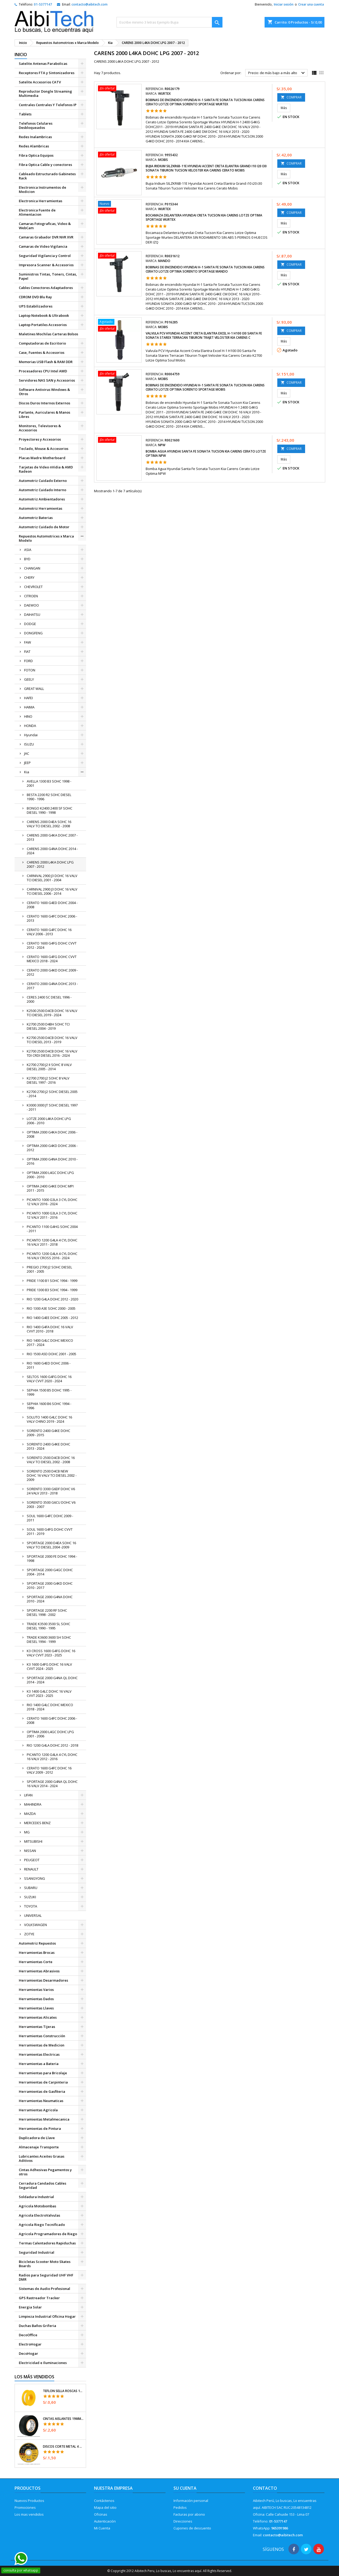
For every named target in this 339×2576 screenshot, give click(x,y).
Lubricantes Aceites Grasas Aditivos (41, 2158)
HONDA (30, 725)
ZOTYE (29, 1934)
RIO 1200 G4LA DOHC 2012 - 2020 (52, 1299)
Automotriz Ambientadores (42, 499)
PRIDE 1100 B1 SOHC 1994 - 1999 (52, 1280)
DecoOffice (28, 2335)
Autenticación (105, 2521)
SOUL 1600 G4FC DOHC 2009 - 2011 (50, 1517)
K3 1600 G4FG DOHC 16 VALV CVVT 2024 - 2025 (49, 1666)
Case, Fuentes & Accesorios (41, 352)
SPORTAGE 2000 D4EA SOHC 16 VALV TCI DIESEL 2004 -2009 (51, 1544)
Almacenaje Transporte (39, 2147)
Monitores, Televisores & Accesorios (40, 427)
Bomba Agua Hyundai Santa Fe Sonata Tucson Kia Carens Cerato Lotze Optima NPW (206, 453)
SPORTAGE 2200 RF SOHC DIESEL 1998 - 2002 (47, 1612)
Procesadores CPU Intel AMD (43, 371)
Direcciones (182, 2521)
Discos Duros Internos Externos (44, 403)
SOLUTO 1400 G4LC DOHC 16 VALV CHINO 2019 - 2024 (49, 1419)
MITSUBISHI (33, 1841)
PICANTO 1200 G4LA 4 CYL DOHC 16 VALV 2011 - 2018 (52, 1242)
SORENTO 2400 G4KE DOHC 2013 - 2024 (48, 1446)
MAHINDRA (32, 1804)
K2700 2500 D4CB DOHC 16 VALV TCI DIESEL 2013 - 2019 (52, 1039)
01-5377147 (43, 4)
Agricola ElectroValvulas (39, 2215)
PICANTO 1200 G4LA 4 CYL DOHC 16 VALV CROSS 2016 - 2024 (52, 1255)
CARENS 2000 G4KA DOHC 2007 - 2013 (52, 837)
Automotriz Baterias (36, 517)
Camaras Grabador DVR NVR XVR (46, 237)
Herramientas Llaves (36, 2008)
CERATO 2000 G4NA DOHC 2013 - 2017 (52, 985)
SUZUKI (30, 1897)
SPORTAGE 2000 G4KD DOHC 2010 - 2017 (50, 1585)
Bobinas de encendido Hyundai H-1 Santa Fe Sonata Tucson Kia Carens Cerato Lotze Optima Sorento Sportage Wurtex (205, 102)
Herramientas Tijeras (37, 2026)
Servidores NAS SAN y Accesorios (47, 380)
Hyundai (31, 735)
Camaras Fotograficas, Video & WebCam (45, 225)
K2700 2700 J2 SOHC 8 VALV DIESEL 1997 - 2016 (48, 1080)
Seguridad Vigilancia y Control (45, 255)
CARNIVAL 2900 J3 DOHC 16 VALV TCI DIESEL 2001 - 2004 (52, 877)
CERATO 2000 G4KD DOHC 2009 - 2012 (52, 972)
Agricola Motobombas (37, 2206)
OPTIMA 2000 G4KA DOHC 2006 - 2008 (52, 1134)
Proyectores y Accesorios (40, 439)
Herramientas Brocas (37, 1952)
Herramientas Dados (36, 1998)
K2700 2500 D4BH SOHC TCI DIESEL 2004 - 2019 (48, 1026)
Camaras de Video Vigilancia (43, 246)
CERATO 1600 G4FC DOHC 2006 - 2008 (52, 1720)
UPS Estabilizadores (35, 306)
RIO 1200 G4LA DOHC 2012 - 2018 (52, 1745)
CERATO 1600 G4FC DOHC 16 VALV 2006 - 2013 (49, 931)
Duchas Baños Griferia (37, 2325)
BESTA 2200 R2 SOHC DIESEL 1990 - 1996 (49, 796)
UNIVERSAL (33, 1915)
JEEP (27, 762)
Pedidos (180, 2507)
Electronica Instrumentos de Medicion (42, 189)
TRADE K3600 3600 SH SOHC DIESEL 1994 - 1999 (49, 1639)
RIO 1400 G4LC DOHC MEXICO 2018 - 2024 (50, 1706)
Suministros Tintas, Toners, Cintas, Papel (48, 276)
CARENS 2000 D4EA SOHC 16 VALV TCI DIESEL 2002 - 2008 (49, 823)
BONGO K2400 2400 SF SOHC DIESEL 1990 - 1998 (49, 810)
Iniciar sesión (283, 4)
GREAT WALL (34, 688)
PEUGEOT (31, 1860)
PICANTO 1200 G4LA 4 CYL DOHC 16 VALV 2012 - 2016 (52, 1756)
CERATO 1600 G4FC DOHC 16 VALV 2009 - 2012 (49, 1770)
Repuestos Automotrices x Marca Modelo (46, 538)
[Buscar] (169, 22)
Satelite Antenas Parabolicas (43, 63)
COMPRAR (291, 97)
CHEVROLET (33, 586)
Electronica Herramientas (40, 200)
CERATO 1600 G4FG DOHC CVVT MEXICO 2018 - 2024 (52, 958)
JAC (26, 753)
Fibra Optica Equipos (36, 155)
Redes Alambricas (34, 146)
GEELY (29, 679)
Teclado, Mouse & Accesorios (43, 448)
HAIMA (29, 707)
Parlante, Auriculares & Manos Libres (44, 414)
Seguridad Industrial (36, 2252)
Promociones (25, 2507)
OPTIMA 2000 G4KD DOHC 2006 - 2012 (52, 1147)
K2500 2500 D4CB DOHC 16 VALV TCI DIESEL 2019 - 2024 (52, 1012)
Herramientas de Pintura (40, 2128)
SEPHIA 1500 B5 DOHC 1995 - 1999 (49, 1392)
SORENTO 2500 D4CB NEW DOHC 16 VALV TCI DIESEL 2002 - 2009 (52, 1475)
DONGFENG (33, 633)
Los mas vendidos (29, 2514)
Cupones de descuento (192, 2528)
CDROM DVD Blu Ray (35, 297)
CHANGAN (32, 568)
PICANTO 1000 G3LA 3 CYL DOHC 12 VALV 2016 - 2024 (52, 1201)
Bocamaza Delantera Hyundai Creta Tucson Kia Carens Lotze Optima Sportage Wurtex (204, 217)
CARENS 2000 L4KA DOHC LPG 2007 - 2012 (50, 864)
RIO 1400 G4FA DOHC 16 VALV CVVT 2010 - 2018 (50, 1329)
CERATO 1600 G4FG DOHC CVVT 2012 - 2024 (52, 945)
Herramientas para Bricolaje (43, 2073)
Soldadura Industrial (36, 2196)
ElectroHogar (30, 2344)
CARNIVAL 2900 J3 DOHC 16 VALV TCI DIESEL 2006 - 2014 (52, 891)
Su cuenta (185, 2488)
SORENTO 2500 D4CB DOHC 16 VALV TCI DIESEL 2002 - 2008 (51, 1459)
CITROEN (31, 596)
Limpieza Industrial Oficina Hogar (47, 2316)
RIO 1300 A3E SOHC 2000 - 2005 (51, 1308)
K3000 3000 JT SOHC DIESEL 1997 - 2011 (52, 1107)
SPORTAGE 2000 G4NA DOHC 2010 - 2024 (50, 1598)
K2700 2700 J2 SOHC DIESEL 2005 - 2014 (52, 1093)
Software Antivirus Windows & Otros (44, 391)
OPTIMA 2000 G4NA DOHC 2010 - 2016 (52, 1161)
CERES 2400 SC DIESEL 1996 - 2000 (49, 999)
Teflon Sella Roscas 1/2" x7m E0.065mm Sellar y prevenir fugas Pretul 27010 (63, 2391)
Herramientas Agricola (38, 2110)
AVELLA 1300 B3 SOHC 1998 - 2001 (49, 783)
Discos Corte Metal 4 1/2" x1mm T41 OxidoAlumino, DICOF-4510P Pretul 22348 (63, 2446)
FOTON (29, 670)
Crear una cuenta (311, 4)
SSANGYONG (34, 1878)
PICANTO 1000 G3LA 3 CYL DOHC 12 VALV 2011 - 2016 (52, 1215)
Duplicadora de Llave (37, 2137)
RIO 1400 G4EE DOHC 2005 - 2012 (52, 1317)
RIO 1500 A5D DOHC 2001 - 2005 (51, 1354)
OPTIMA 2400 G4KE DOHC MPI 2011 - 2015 (50, 1188)
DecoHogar (28, 2353)
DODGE (30, 623)
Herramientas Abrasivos (39, 1971)
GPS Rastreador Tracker (39, 2297)
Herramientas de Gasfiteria (42, 2091)
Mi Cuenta (102, 2528)
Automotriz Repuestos (37, 1943)
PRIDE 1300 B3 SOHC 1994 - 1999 (52, 1289)
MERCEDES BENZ (37, 1822)
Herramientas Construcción (42, 2035)
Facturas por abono (189, 2514)
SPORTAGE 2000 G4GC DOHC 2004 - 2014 (50, 1571)
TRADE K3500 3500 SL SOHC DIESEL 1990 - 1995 (48, 1625)
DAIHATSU (32, 614)
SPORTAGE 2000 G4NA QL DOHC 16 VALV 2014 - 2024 (52, 1783)
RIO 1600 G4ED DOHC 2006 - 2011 (48, 1365)
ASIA (27, 549)
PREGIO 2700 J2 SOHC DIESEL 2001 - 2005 (49, 1269)
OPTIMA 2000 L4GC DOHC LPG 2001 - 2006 (50, 1733)
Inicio (21, 54)
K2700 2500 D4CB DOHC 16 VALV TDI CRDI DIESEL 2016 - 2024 (52, 1053)
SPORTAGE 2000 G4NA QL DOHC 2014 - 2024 (52, 1679)
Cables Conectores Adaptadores (46, 287)
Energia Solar (30, 2307)
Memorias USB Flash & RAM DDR (46, 361)
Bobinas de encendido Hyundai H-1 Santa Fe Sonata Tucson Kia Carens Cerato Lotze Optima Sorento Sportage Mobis (205, 387)
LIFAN (28, 1795)
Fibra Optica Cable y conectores (45, 164)
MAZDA (30, 1813)
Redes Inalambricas (35, 136)
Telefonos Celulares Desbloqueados (35, 125)
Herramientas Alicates (38, 2017)
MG (27, 1832)
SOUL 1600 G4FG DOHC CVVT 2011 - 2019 (50, 1531)
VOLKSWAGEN (35, 1924)
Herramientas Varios (36, 1989)
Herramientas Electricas (39, 2054)
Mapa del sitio (105, 2507)
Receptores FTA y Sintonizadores (46, 72)
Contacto (265, 2488)
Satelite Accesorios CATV (40, 82)
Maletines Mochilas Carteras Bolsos (48, 334)
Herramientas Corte (35, 1961)
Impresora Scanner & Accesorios (46, 265)
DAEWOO (31, 605)
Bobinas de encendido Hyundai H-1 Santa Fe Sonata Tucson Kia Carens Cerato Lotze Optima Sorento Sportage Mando (205, 269)
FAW (27, 642)
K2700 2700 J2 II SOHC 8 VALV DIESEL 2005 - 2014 (49, 1066)
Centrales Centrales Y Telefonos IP (48, 104)
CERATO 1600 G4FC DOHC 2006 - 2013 (52, 918)
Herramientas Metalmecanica (44, 2119)
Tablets (25, 114)
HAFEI (28, 697)
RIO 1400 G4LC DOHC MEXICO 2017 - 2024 (50, 1342)
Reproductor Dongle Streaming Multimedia (45, 93)
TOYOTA (30, 1906)
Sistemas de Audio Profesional (44, 2288)
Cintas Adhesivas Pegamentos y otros (45, 2171)
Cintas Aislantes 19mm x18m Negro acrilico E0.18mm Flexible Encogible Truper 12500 (63, 2418)
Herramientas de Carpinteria (43, 2082)
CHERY (29, 577)
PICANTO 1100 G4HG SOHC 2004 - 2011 (52, 1228)
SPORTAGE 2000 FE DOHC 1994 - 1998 (52, 1558)
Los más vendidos (34, 2377)
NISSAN (30, 1850)
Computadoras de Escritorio (42, 343)
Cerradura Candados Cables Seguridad (42, 2185)
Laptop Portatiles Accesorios (43, 324)
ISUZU (29, 744)
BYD (27, 559)
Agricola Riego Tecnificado (42, 2224)
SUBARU (30, 1887)
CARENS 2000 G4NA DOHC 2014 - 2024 (52, 850)
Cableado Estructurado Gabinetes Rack (47, 175)
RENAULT (31, 1869)
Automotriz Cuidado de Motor (44, 527)
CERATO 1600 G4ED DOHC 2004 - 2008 (52, 904)
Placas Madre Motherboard (42, 457)
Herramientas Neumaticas (41, 2100)
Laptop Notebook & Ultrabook (44, 315)
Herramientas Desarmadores (43, 1980)
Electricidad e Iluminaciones (43, 2362)
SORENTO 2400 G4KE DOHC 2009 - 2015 (48, 1432)
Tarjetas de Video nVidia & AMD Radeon (46, 469)
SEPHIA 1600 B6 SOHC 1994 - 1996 (49, 1405)
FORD (28, 660)
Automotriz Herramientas (40, 508)
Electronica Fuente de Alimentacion (37, 212)
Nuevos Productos (29, 2500)
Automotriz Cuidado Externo (43, 480)
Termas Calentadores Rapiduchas (47, 2243)
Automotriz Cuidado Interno (42, 489)
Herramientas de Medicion (41, 2045)
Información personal (190, 2500)
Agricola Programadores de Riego (48, 2233)
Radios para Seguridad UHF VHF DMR (46, 2277)
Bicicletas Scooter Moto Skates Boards (44, 2263)
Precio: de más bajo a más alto (277, 73)
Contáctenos (104, 2500)
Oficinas (100, 2514)
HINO (28, 716)
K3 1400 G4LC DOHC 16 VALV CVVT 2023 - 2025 (49, 1693)
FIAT (27, 651)
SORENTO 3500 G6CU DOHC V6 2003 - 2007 (51, 1504)
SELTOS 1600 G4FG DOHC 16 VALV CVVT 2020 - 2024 (49, 1378)
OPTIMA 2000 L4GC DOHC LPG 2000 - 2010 (50, 1174)
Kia (26, 772)
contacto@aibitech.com (90, 4)
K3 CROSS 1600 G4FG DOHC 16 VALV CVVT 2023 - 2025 (51, 1652)
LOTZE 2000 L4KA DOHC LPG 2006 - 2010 (49, 1120)
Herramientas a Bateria (39, 2063)
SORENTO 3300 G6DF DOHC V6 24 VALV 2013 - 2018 (51, 1490)
